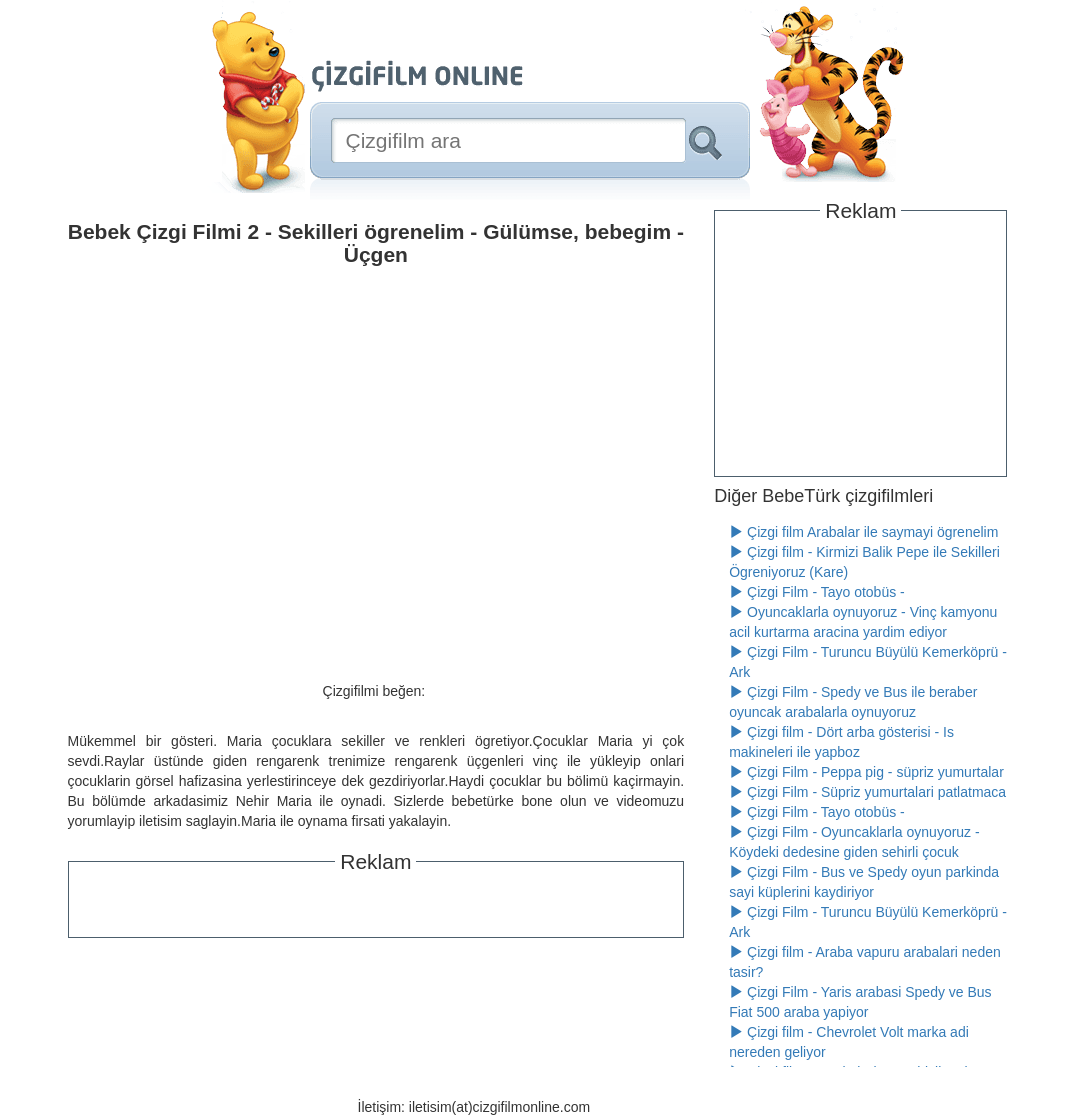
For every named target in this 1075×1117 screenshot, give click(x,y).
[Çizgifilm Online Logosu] (417, 76)
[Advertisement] (376, 902)
